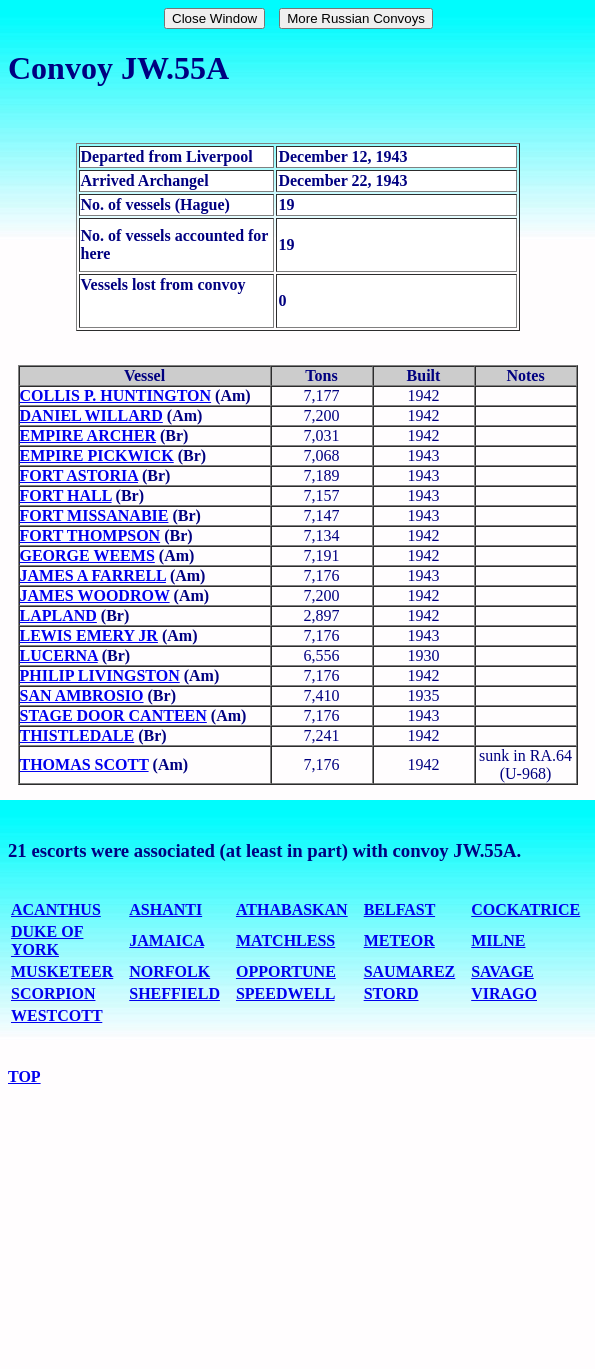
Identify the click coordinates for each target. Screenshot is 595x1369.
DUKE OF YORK (47, 940)
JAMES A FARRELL (93, 575)
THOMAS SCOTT (84, 764)
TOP (24, 1076)
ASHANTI (165, 909)
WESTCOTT (56, 1015)
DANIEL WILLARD (91, 415)
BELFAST (399, 909)
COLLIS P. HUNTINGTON (116, 395)
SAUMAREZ (410, 971)
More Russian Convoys (356, 18)
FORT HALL (66, 495)
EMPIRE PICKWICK (97, 455)
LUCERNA (59, 655)
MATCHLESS (285, 940)
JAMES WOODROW (95, 595)
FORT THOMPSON (90, 535)
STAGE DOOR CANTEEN (113, 715)
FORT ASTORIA (79, 475)
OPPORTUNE (286, 971)
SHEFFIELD (174, 993)
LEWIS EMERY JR (89, 635)
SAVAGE (502, 971)
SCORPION (53, 993)
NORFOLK (169, 971)
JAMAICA (166, 940)
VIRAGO (504, 993)
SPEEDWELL (285, 993)
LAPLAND (58, 615)
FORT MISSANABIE (94, 515)
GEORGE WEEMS (87, 555)
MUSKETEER (62, 971)
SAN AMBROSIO (82, 695)
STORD (391, 993)
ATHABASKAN (292, 909)
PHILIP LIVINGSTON (100, 675)
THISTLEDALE (77, 735)
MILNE (498, 940)
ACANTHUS (56, 909)
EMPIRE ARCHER (88, 435)
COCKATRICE (525, 909)
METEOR (399, 940)
